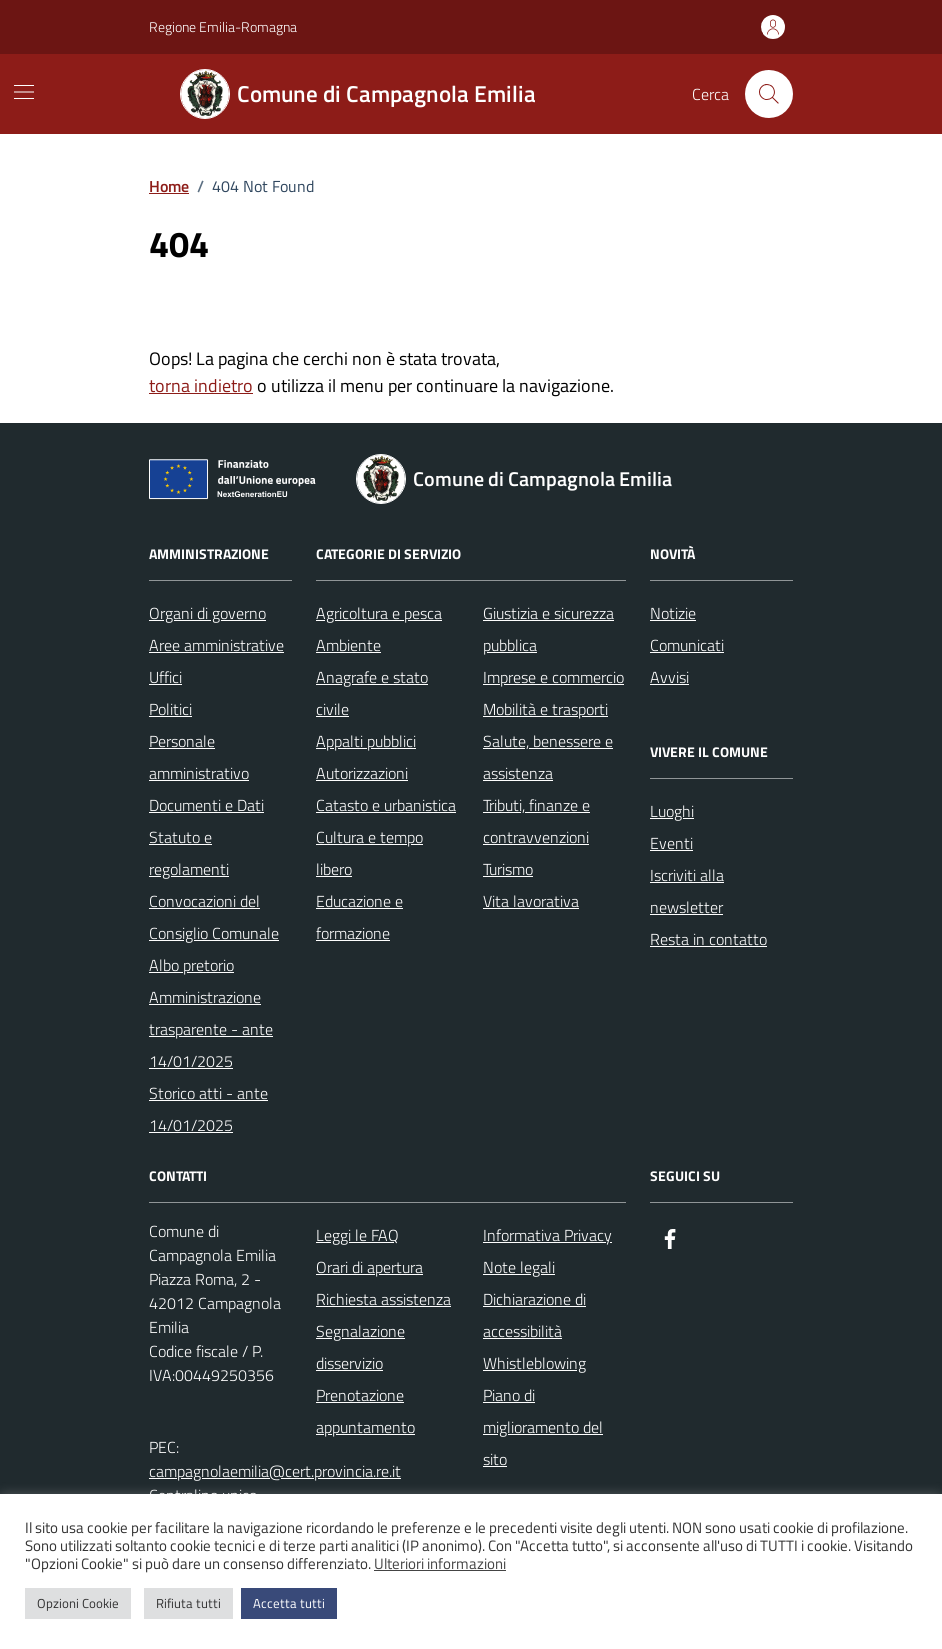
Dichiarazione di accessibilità (534, 1315)
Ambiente (348, 645)
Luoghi (672, 811)
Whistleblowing (534, 1363)
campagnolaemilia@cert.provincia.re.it (275, 1471)
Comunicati (687, 645)
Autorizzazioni (362, 773)
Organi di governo (207, 613)
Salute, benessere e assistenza (548, 757)
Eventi (671, 843)
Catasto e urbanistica (386, 805)
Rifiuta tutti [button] (188, 1603)
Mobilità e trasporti (545, 709)
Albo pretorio (191, 965)
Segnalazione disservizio (360, 1347)
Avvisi (669, 677)
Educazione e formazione (359, 917)
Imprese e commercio (553, 677)
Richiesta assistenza (383, 1299)
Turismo (508, 869)
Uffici (165, 677)
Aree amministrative (216, 645)
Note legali (519, 1267)
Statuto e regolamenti (189, 853)
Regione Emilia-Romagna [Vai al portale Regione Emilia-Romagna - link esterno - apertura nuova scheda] (223, 26)
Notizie (673, 613)
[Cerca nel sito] (769, 94)
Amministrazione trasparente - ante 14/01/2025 (211, 1029)
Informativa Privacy (547, 1235)
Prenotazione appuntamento (365, 1411)
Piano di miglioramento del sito (543, 1427)
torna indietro (201, 385)
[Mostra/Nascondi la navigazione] (24, 92)
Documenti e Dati (206, 805)
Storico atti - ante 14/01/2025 (208, 1109)
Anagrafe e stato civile (372, 693)
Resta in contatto (708, 939)
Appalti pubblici (366, 741)
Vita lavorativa (531, 901)
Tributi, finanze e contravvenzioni (536, 821)
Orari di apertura (369, 1267)
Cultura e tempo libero (369, 853)
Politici (170, 709)
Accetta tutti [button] (289, 1603)
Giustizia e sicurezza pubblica (548, 629)
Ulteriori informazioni (440, 1564)
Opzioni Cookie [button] (78, 1603)
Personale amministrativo (199, 757)
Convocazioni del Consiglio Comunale (214, 917)
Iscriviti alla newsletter (687, 891)
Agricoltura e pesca (379, 613)
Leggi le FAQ (357, 1235)
